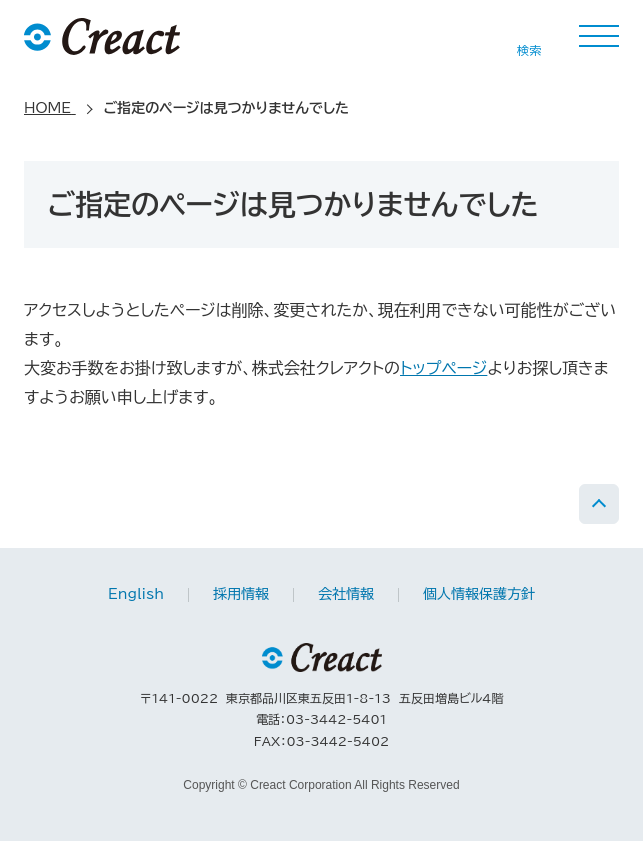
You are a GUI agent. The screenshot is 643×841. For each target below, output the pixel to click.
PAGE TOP (599, 504)
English (136, 594)
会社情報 (346, 594)
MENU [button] (599, 36)
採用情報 (241, 594)
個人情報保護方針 (479, 594)
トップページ (443, 368)
